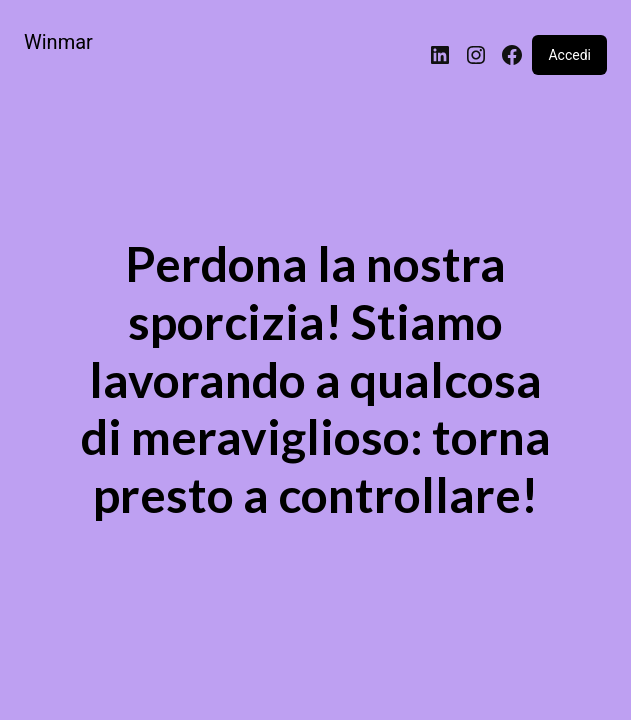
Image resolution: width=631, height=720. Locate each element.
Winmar (58, 42)
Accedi (569, 55)
